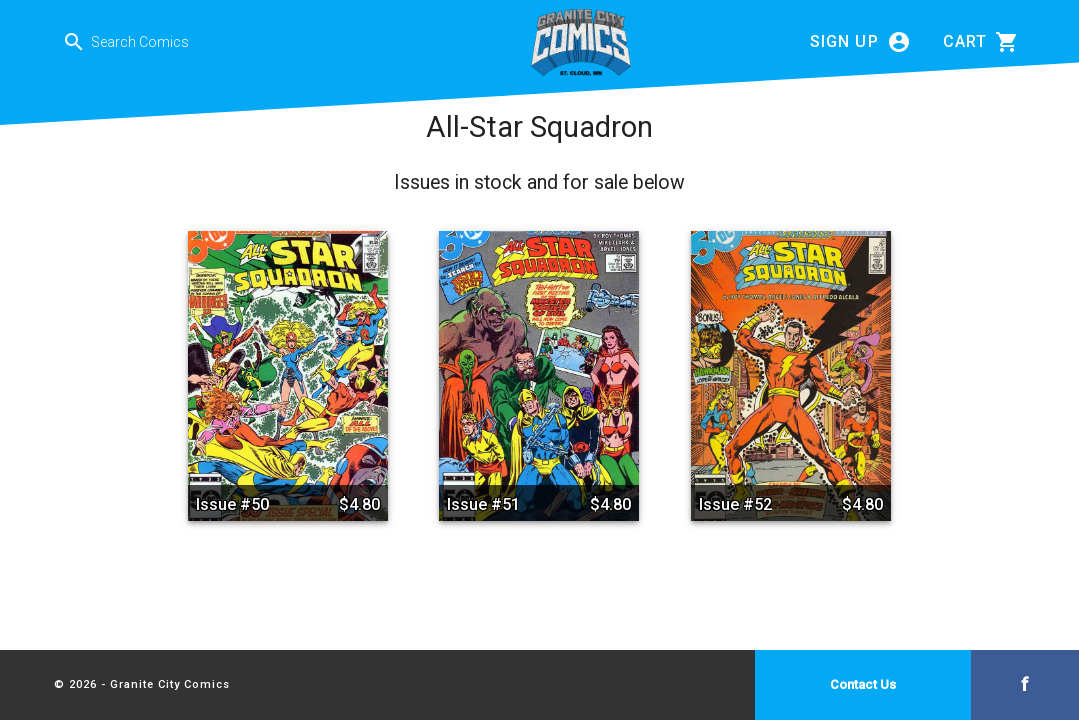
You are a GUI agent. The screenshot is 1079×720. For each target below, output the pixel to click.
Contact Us (863, 684)
